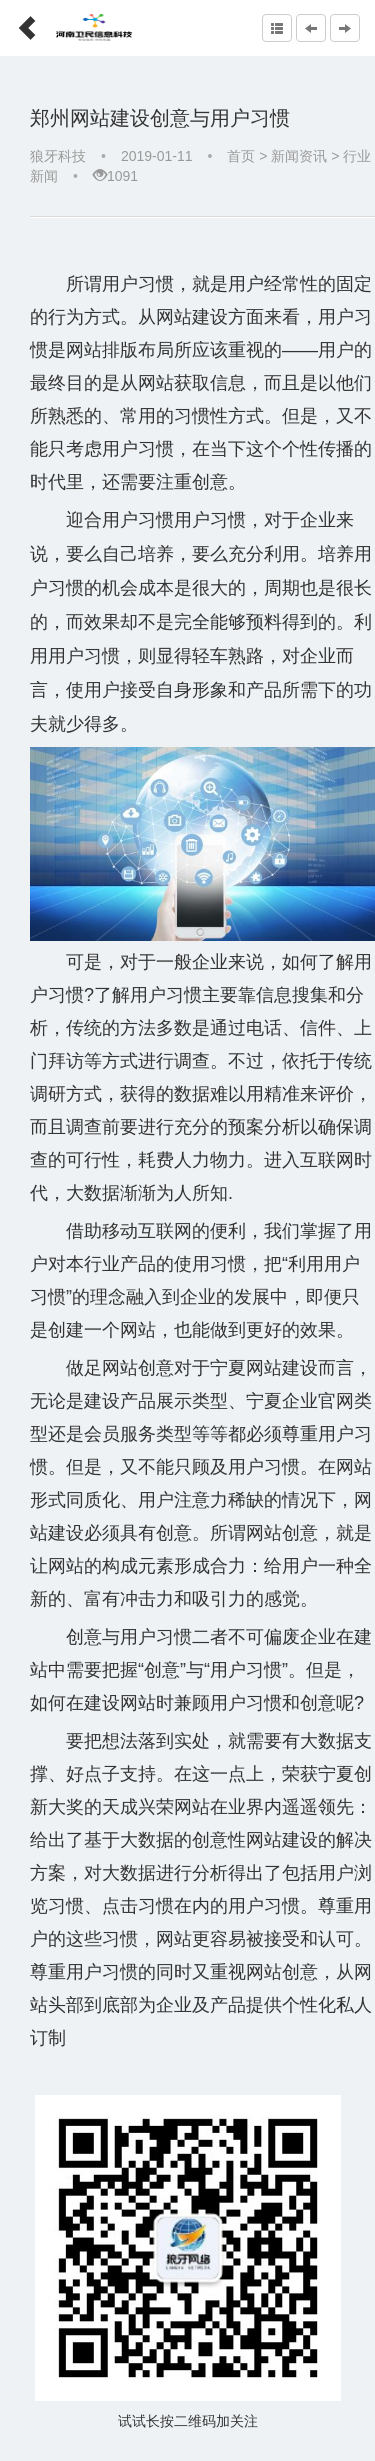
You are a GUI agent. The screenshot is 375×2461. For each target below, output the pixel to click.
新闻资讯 (299, 156)
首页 (241, 156)
